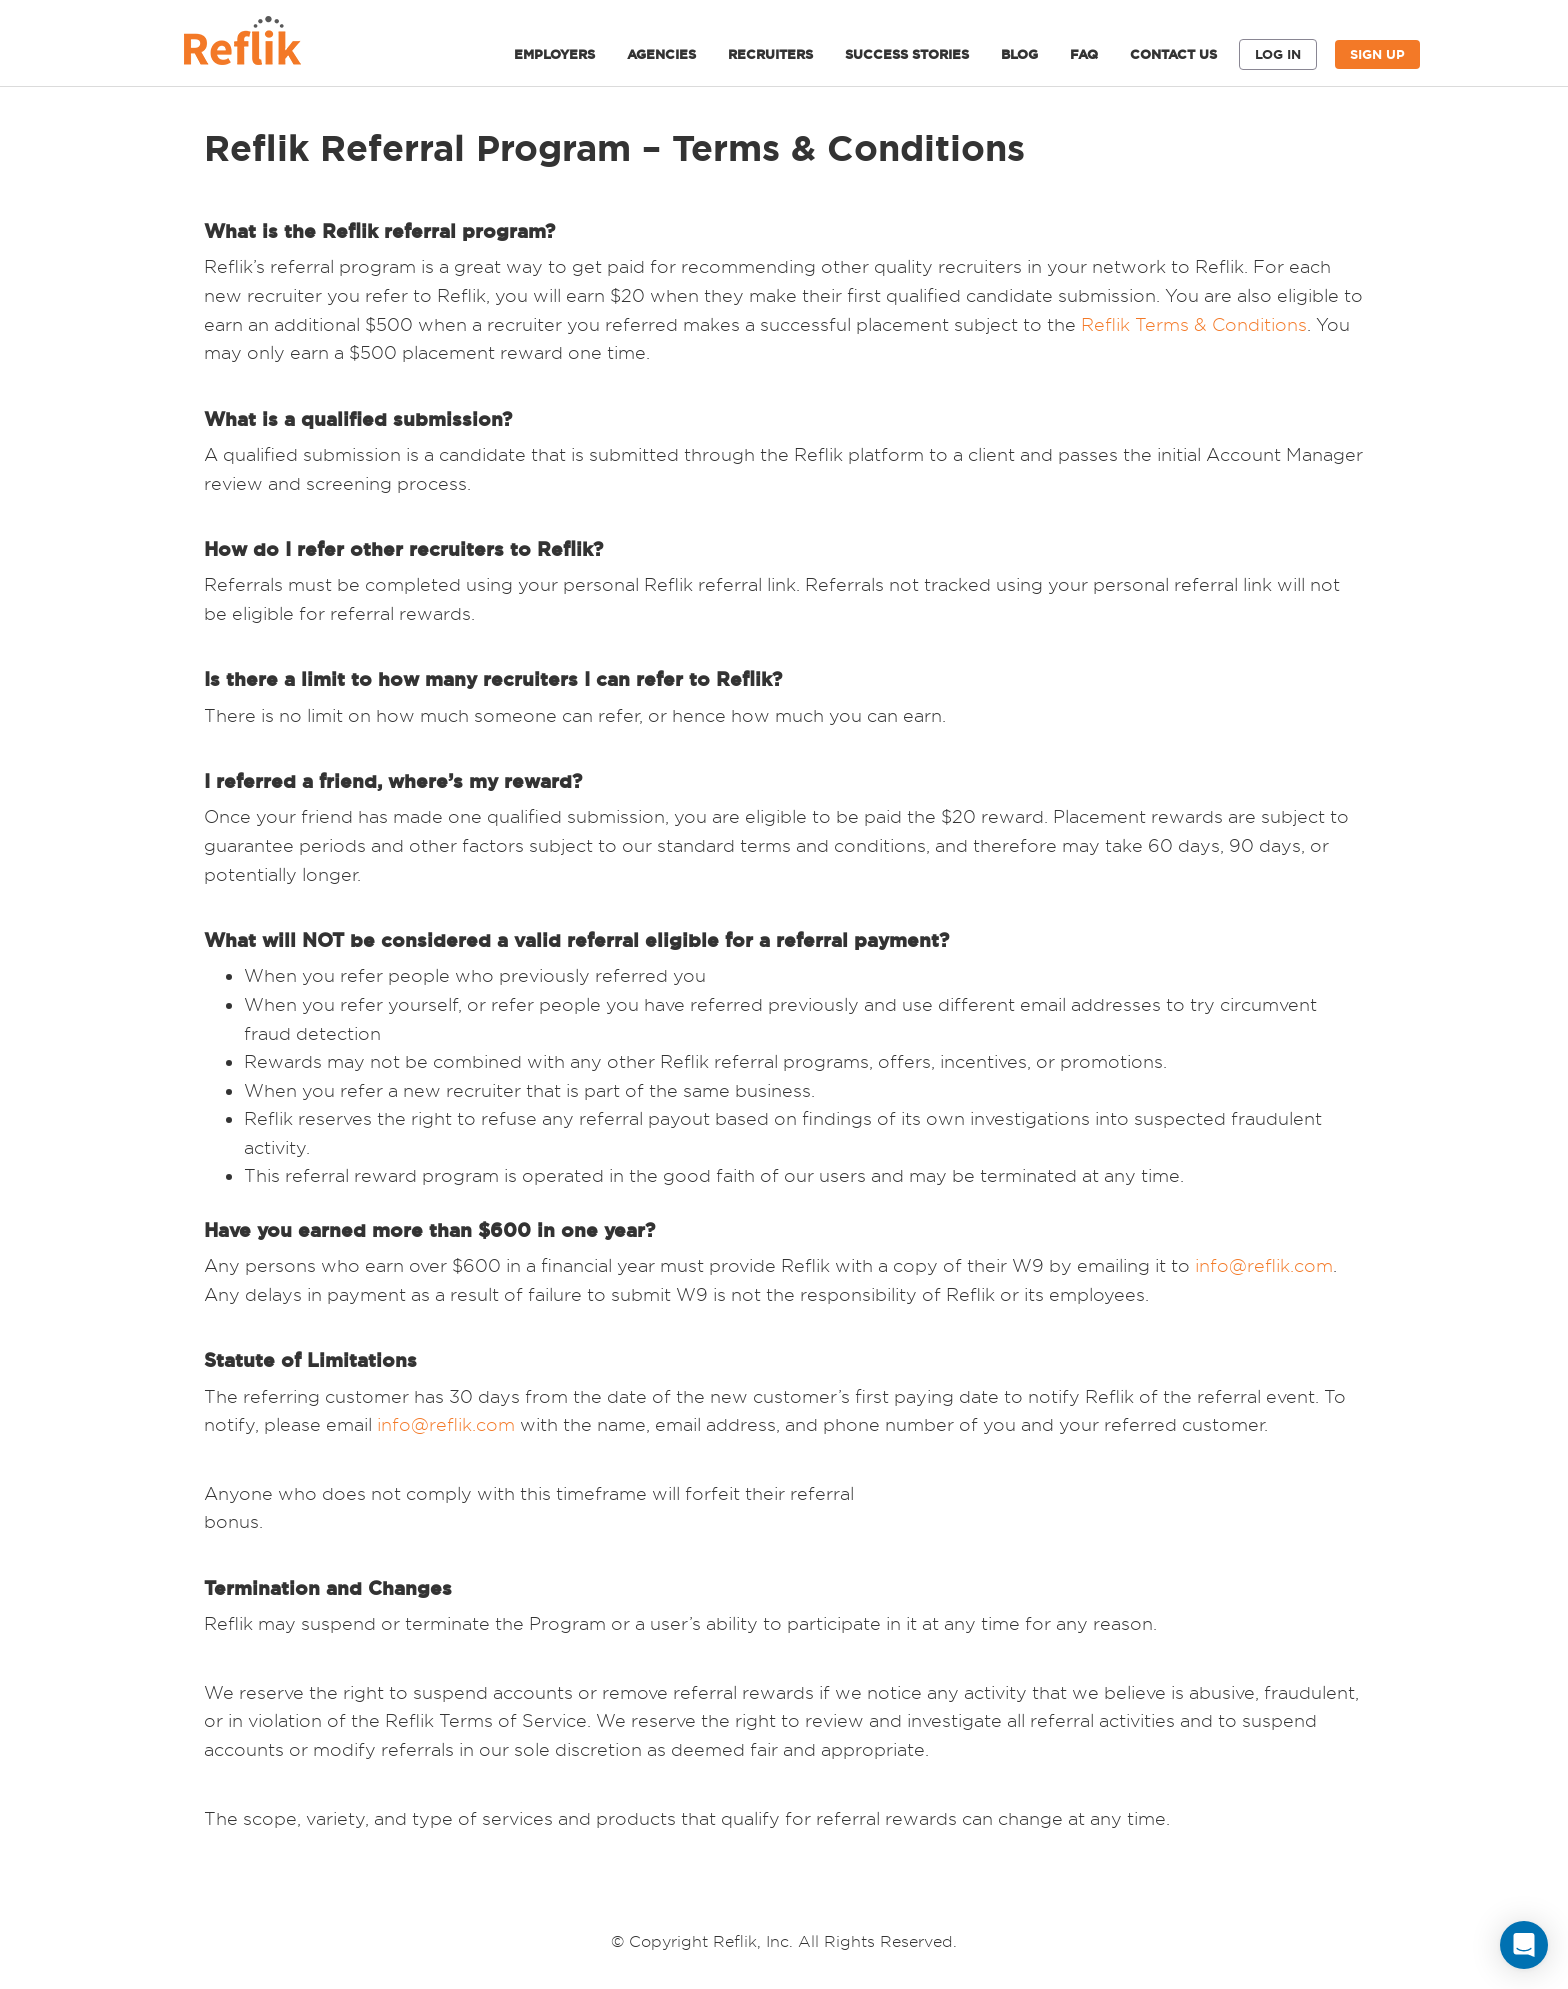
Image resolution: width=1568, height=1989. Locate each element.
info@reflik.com (1264, 1265)
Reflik (264, 46)
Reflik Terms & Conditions (1194, 324)
